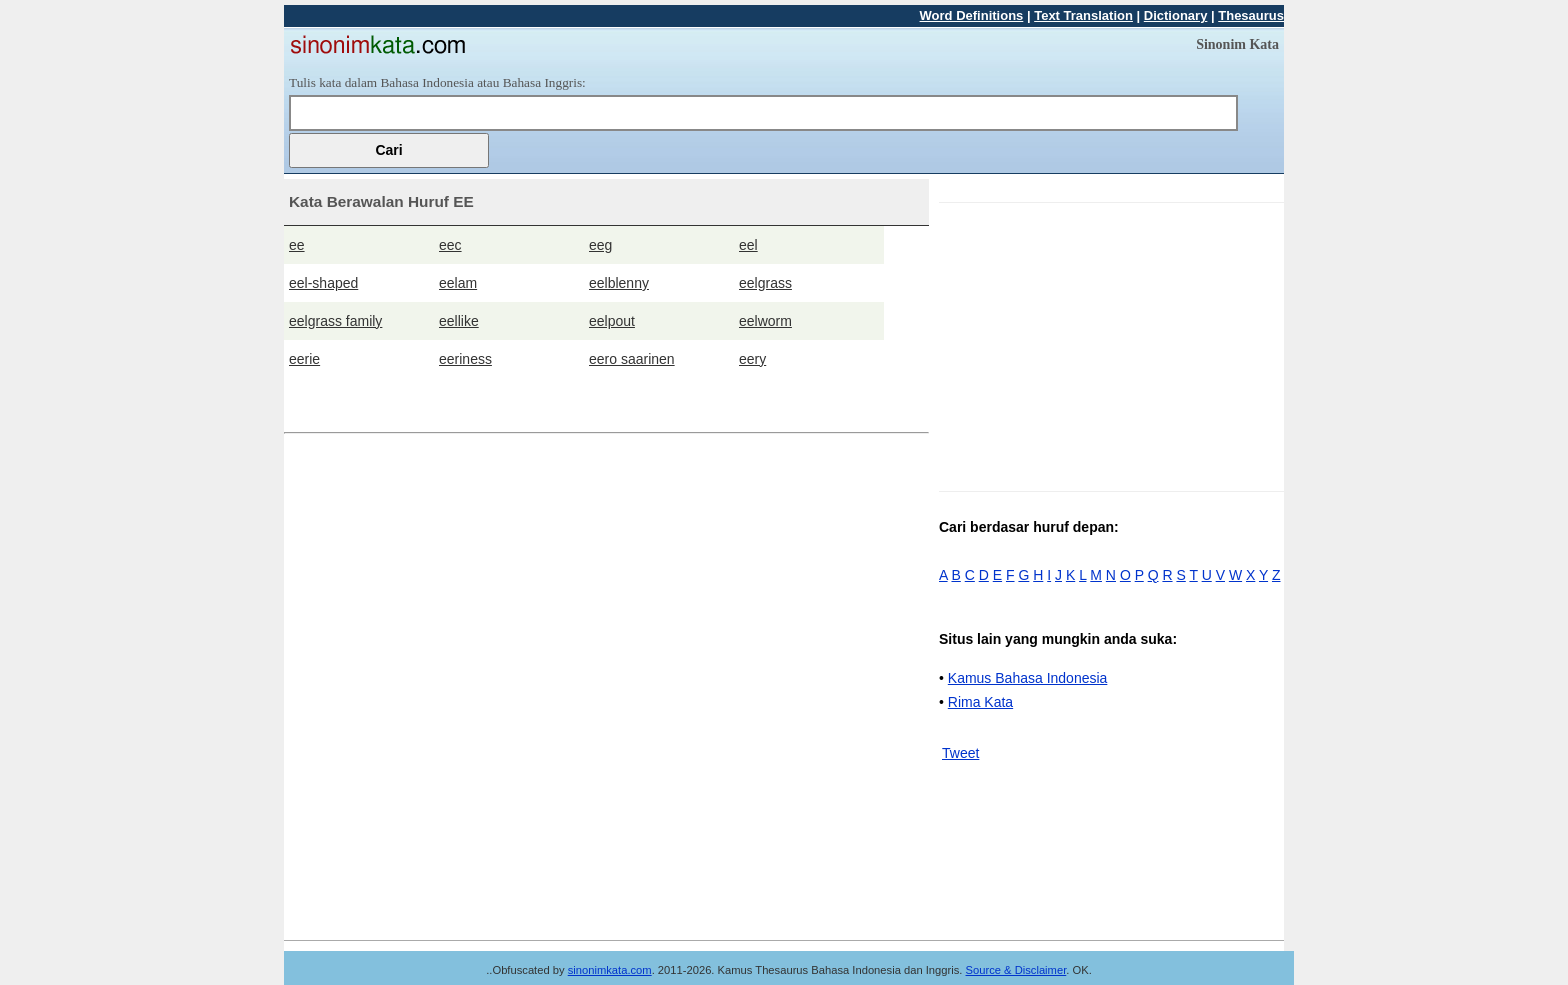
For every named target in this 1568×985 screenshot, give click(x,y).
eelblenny (619, 283)
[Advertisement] (1107, 343)
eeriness (465, 359)
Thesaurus (1251, 15)
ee (297, 245)
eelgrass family (335, 321)
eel (748, 245)
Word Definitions (972, 15)
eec (450, 245)
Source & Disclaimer (1016, 970)
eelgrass (765, 283)
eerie (304, 359)
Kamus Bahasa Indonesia (1028, 678)
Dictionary (1176, 15)
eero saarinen (632, 359)
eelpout (612, 321)
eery (752, 359)
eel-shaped (323, 283)
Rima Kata (980, 702)
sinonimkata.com (610, 970)
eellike (459, 321)
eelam (458, 283)
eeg (600, 245)
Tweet (960, 753)
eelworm (765, 321)
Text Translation (1083, 15)
